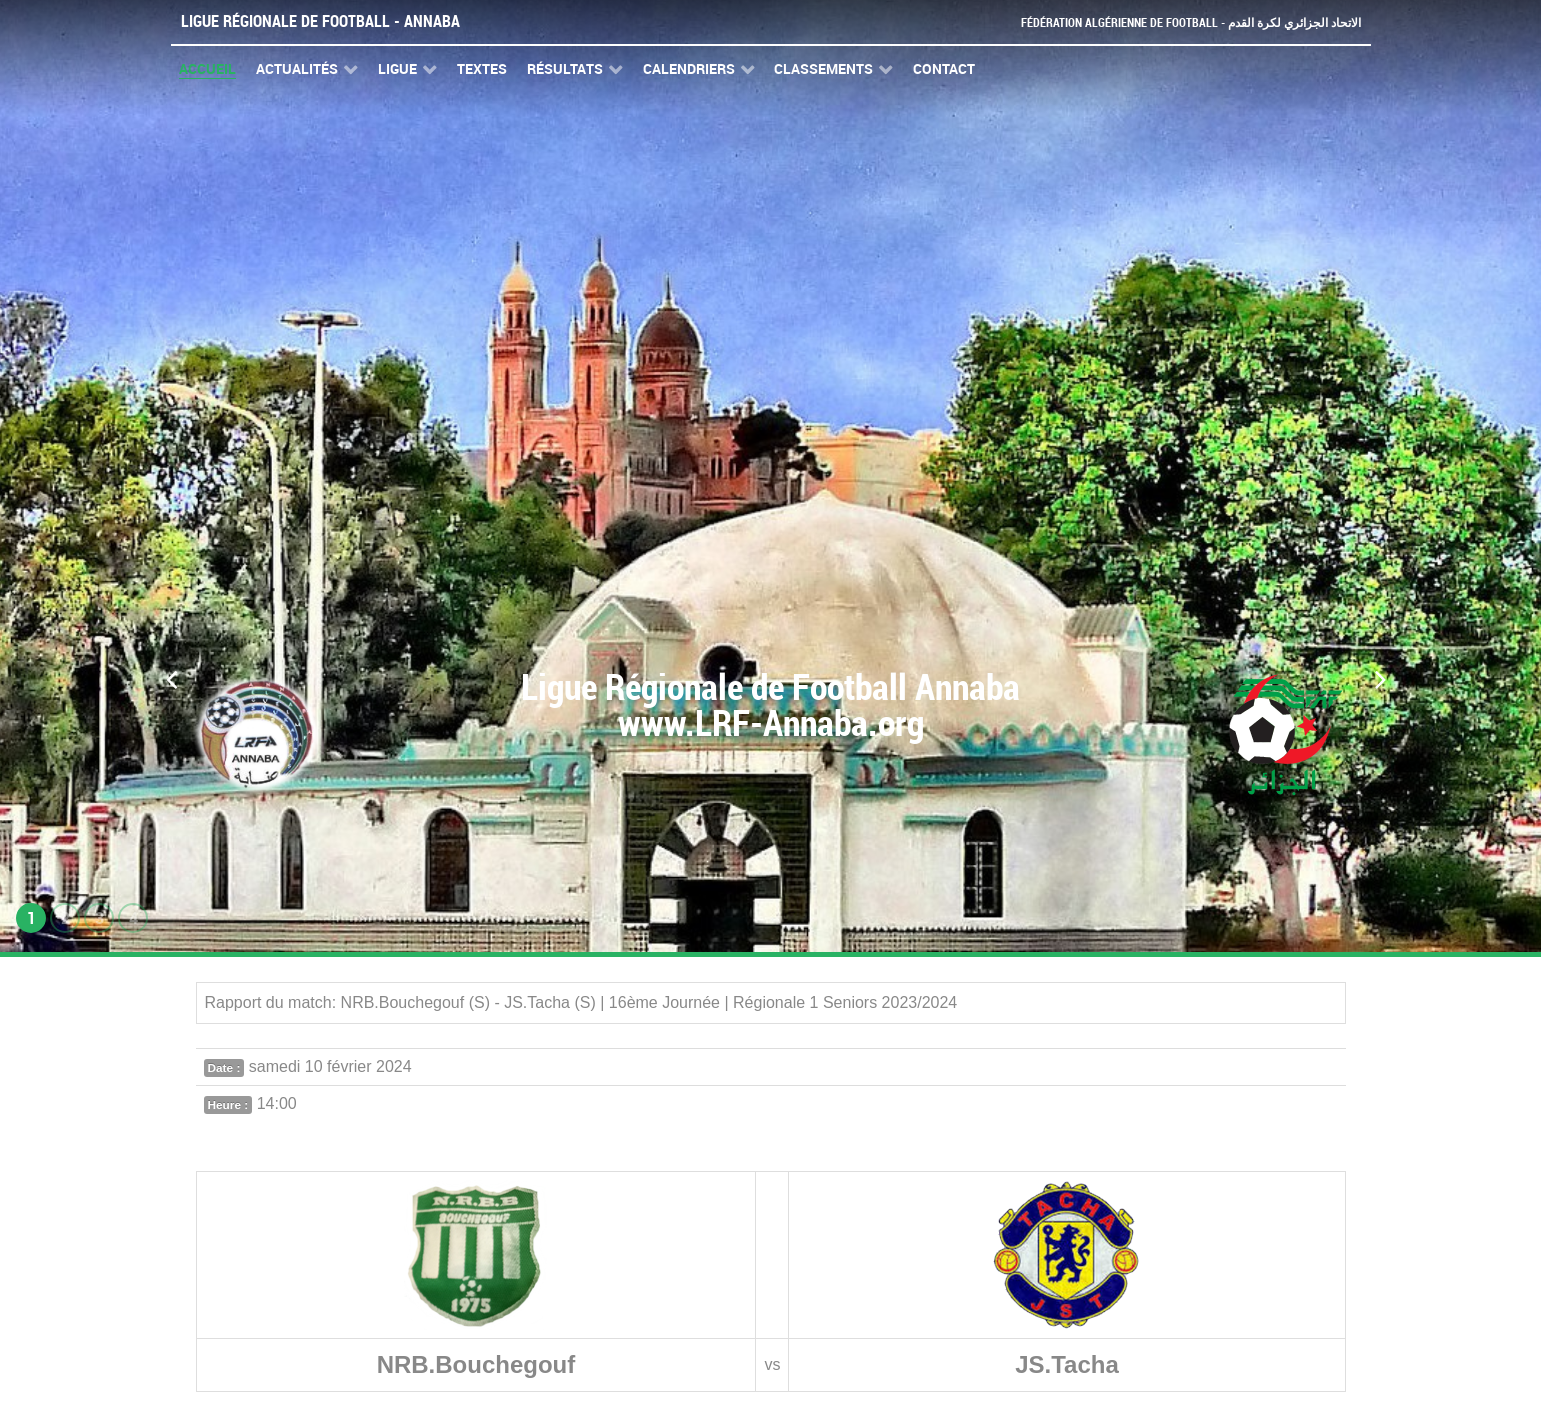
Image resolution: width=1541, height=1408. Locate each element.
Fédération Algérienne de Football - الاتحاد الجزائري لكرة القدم (1183, 22)
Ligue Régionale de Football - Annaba (320, 21)
